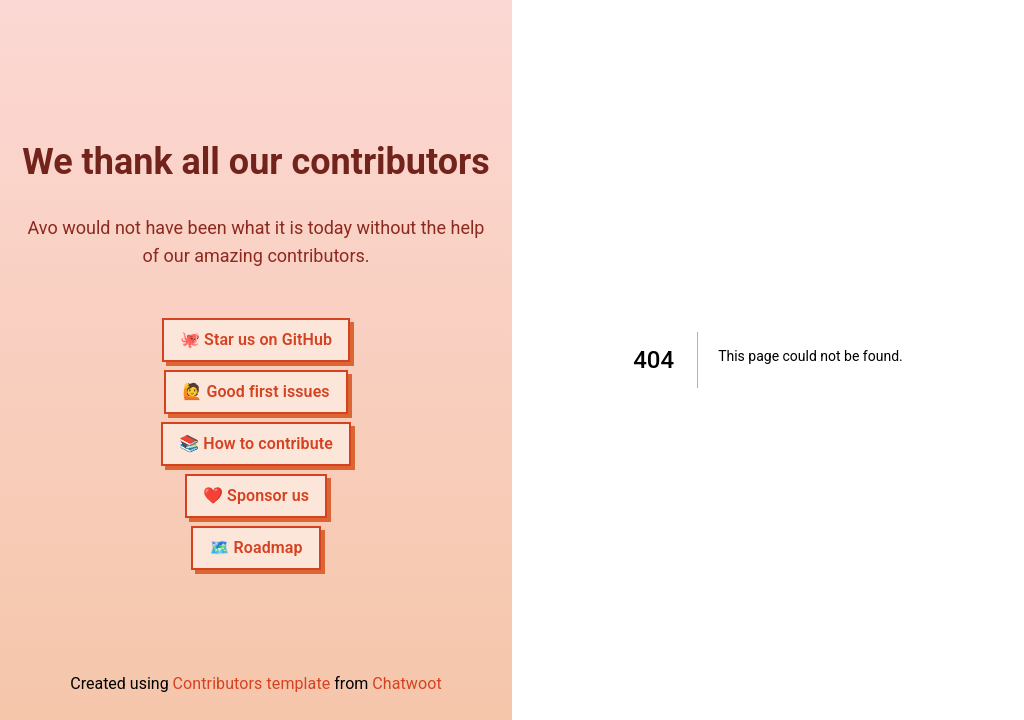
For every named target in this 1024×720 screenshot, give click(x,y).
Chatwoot (406, 683)
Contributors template (252, 683)
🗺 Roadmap (255, 547)
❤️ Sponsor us (256, 495)
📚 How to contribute (256, 443)
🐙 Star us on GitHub (256, 339)
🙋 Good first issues (255, 391)
